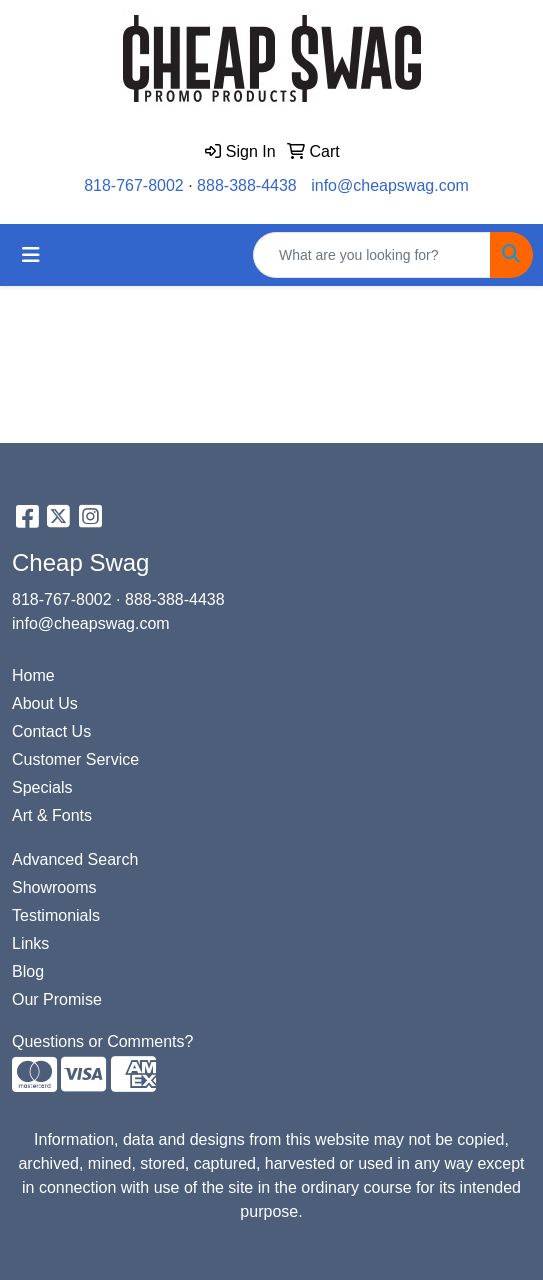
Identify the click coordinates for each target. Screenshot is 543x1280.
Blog (28, 971)
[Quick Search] (372, 255)
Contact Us (51, 731)
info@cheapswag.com (390, 185)
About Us (45, 703)
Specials (42, 787)
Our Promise (57, 999)
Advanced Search (75, 859)
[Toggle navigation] (31, 255)
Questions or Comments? (102, 1041)
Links (30, 943)
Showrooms (54, 887)
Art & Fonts (52, 815)
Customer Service (75, 759)
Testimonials (56, 915)
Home (33, 675)
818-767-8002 (134, 185)
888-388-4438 (247, 185)
